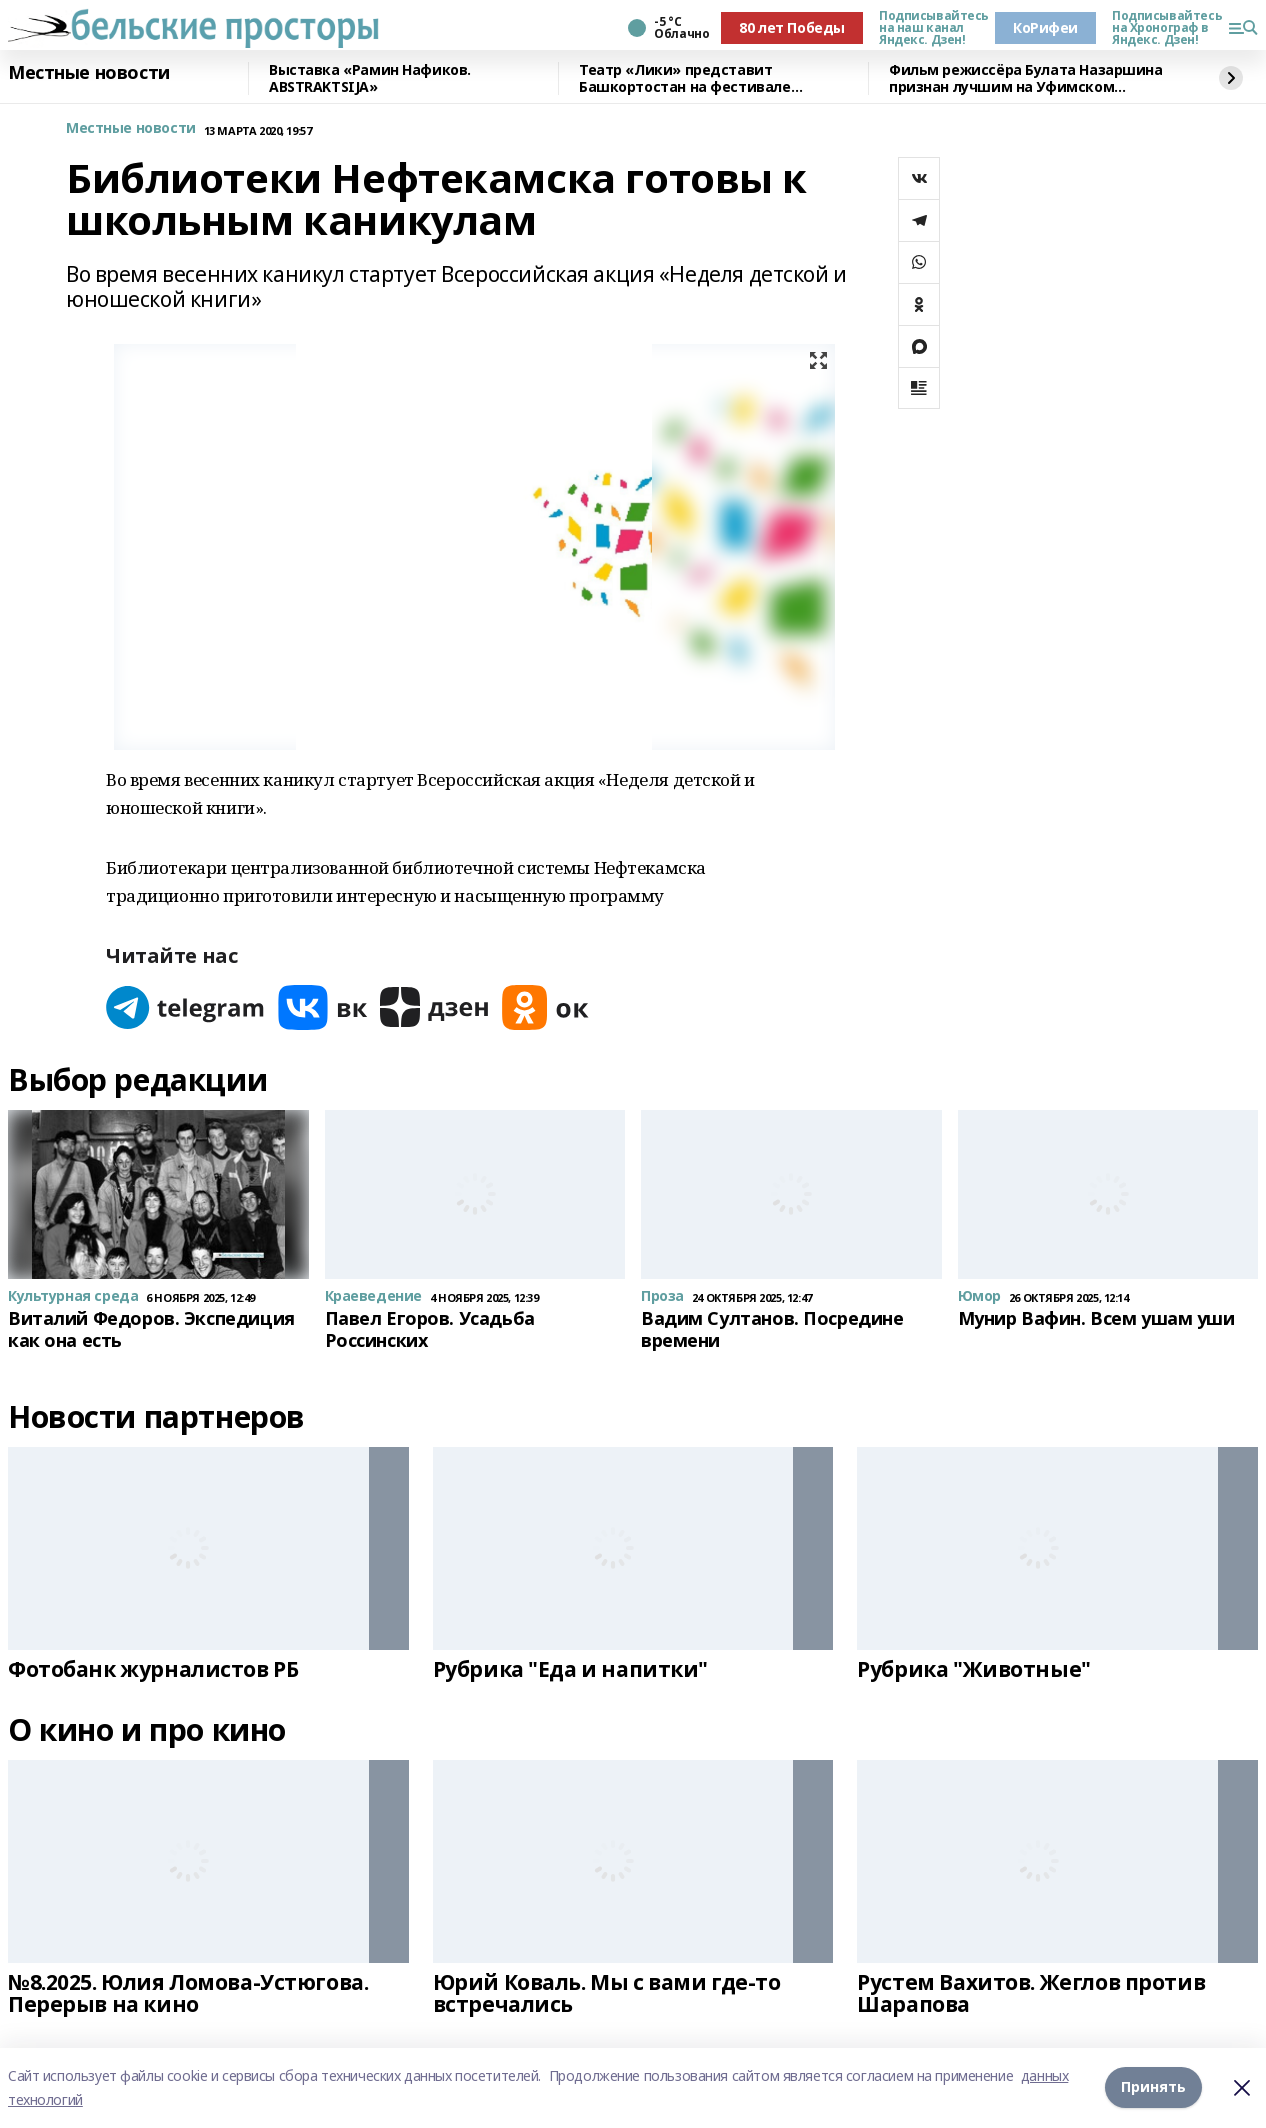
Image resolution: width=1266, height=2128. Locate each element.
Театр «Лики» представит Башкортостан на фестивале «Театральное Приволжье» (685, 78)
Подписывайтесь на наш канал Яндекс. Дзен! (929, 28)
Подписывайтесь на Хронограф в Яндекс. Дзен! (1162, 28)
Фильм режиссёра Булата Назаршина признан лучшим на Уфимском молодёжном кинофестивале (1026, 78)
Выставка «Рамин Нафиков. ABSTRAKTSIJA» (370, 78)
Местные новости (89, 73)
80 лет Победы (792, 27)
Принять (1153, 2087)
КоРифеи (1045, 27)
